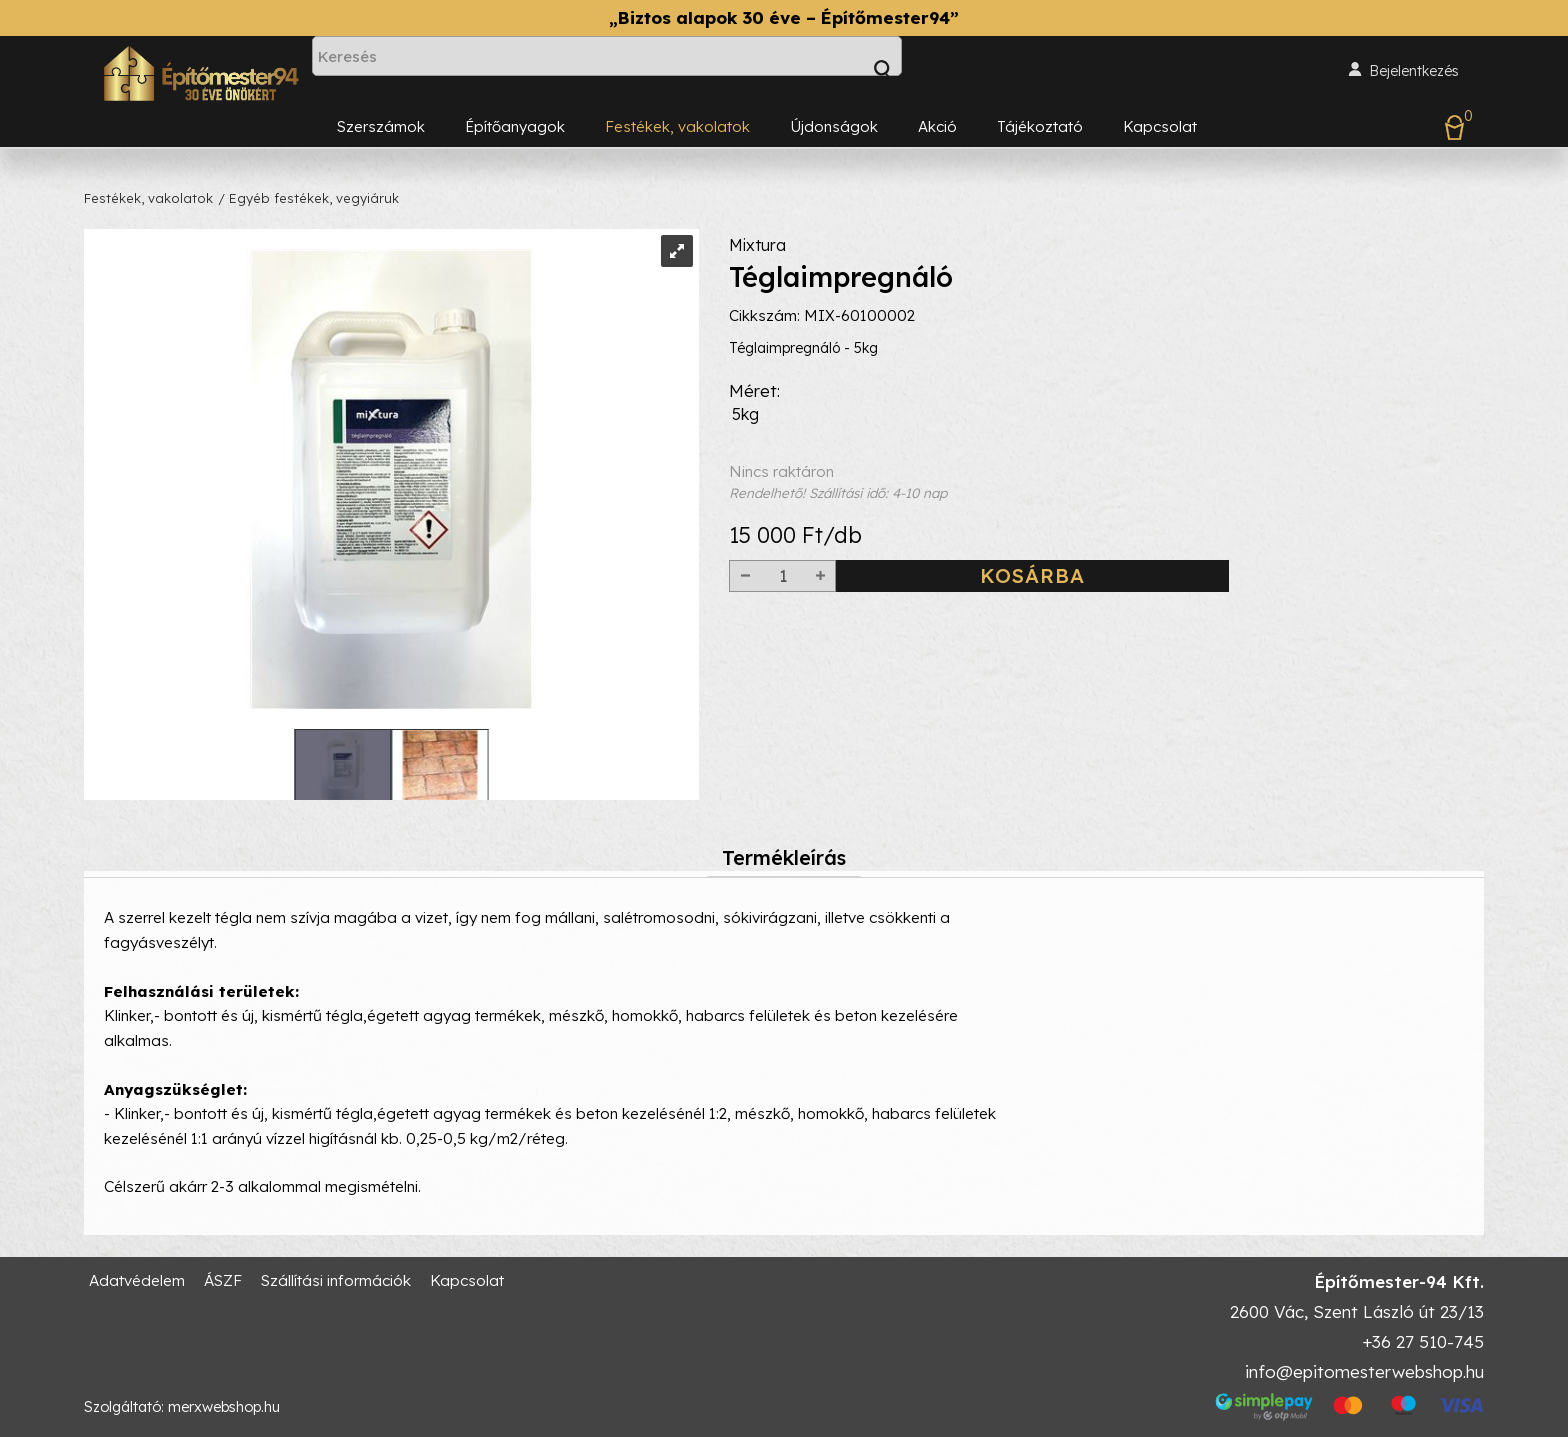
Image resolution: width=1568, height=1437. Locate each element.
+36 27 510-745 (1423, 1341)
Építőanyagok (515, 126)
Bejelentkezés (1414, 71)
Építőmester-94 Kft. (1399, 1281)
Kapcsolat (1160, 126)
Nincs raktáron (1106, 520)
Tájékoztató (1040, 126)
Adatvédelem (137, 1280)
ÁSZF (223, 1280)
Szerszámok (381, 126)
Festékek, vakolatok (677, 126)
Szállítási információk (336, 1280)
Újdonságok (834, 126)
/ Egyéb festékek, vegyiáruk (308, 198)
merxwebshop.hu (224, 1407)
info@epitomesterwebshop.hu (1364, 1371)
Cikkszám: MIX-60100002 (822, 354)
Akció (937, 126)
